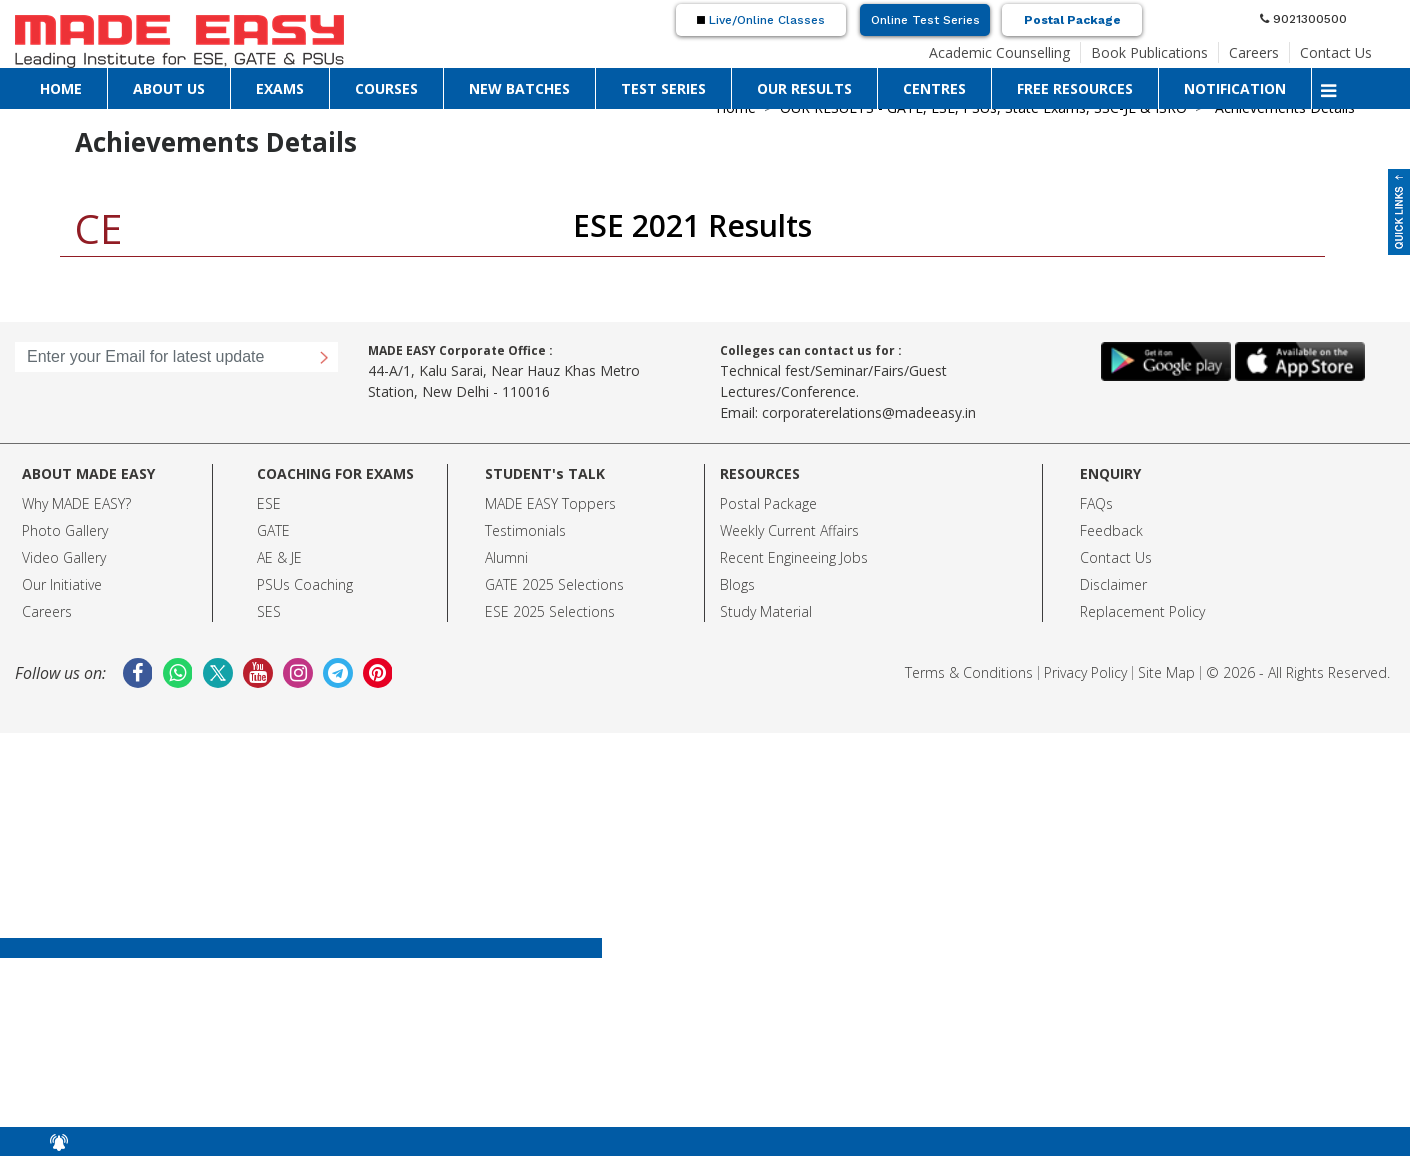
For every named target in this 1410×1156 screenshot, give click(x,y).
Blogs (737, 584)
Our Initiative (62, 584)
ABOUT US (169, 88)
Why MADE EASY (73, 503)
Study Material (766, 611)
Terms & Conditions (969, 672)
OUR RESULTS (804, 88)
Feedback (1111, 530)
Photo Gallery (65, 530)
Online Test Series (925, 20)
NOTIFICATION (1235, 88)
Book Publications (1149, 52)
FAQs (1096, 503)
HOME (61, 88)
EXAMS (280, 88)
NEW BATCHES (519, 88)
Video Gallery (64, 557)
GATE (273, 530)
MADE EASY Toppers (550, 503)
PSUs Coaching (305, 584)
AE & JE (279, 557)
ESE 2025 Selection (546, 611)
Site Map (1166, 672)
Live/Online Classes (761, 20)
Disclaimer (1113, 584)
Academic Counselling (999, 52)
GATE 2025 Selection (551, 584)
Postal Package (1072, 20)
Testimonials (525, 530)
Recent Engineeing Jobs (794, 557)
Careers (1254, 52)
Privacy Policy (1085, 672)
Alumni (506, 557)
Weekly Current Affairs (789, 530)
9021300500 (1303, 19)
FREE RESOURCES (1075, 88)
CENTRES (934, 88)
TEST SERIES (663, 88)
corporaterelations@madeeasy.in (869, 412)
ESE (269, 503)
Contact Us (1336, 52)
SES (269, 611)
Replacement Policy (1142, 611)
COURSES (386, 88)
